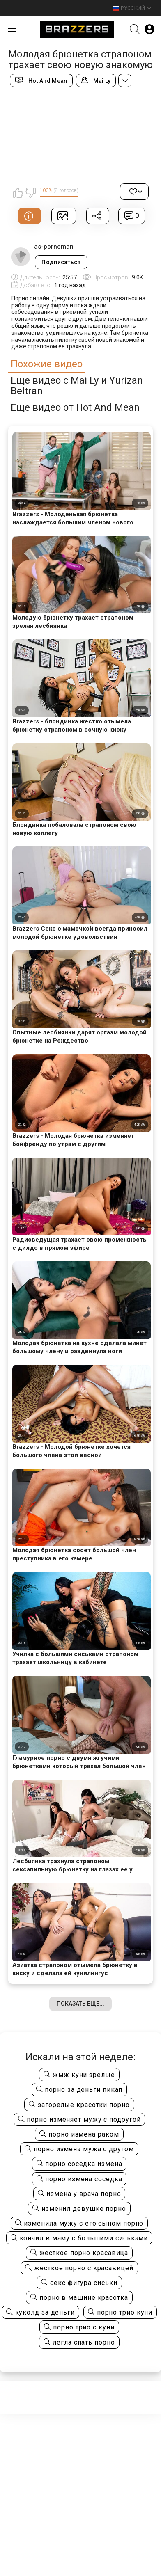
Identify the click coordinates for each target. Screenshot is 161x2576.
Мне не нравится (30, 192)
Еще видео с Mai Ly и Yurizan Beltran (77, 386)
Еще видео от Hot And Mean (75, 407)
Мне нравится (17, 192)
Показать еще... (80, 2003)
